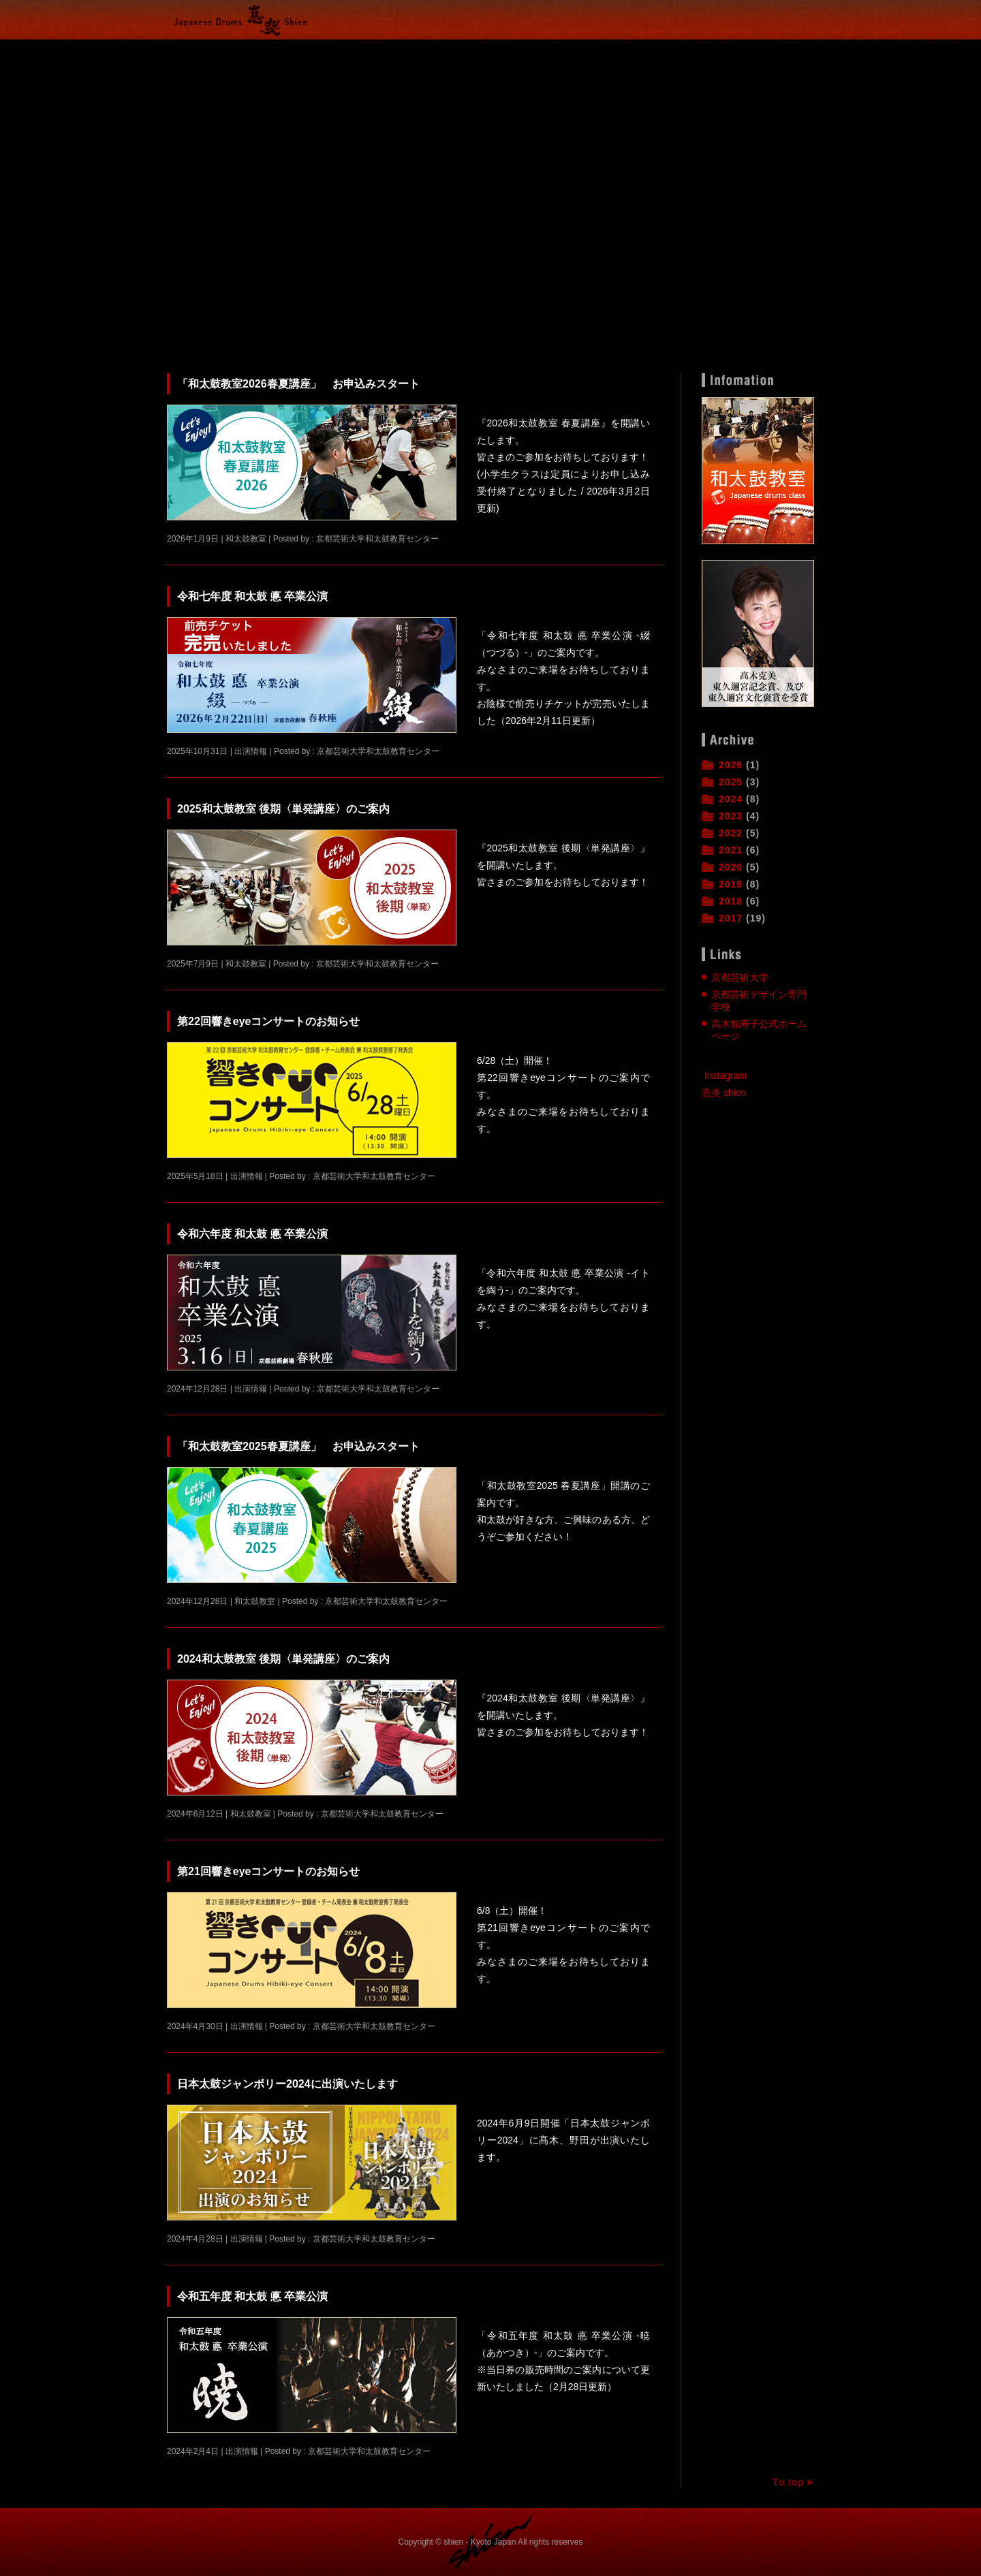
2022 (731, 833)
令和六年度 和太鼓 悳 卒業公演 (252, 1234)
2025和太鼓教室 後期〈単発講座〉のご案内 (283, 809)
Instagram (725, 1075)
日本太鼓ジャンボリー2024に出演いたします (287, 2084)
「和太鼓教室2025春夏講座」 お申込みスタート (298, 1446)
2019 (731, 884)
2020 (731, 867)
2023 (731, 816)
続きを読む (627, 537)
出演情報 (405, 50)
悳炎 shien (724, 1092)
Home (201, 50)
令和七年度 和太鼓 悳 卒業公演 (252, 596)
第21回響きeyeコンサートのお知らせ (268, 1871)
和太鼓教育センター (576, 50)
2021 (731, 850)
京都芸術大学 (739, 977)
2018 (731, 901)
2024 (731, 799)
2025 (731, 781)
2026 (731, 764)
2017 (731, 918)
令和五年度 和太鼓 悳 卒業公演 (252, 2296)
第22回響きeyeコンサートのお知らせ (268, 1021)
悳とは (525, 50)
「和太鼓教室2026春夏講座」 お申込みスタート (298, 384)
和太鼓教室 (337, 50)
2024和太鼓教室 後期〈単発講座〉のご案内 (283, 1659)
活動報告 (269, 50)
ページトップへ (786, 2482)
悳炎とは (473, 50)
